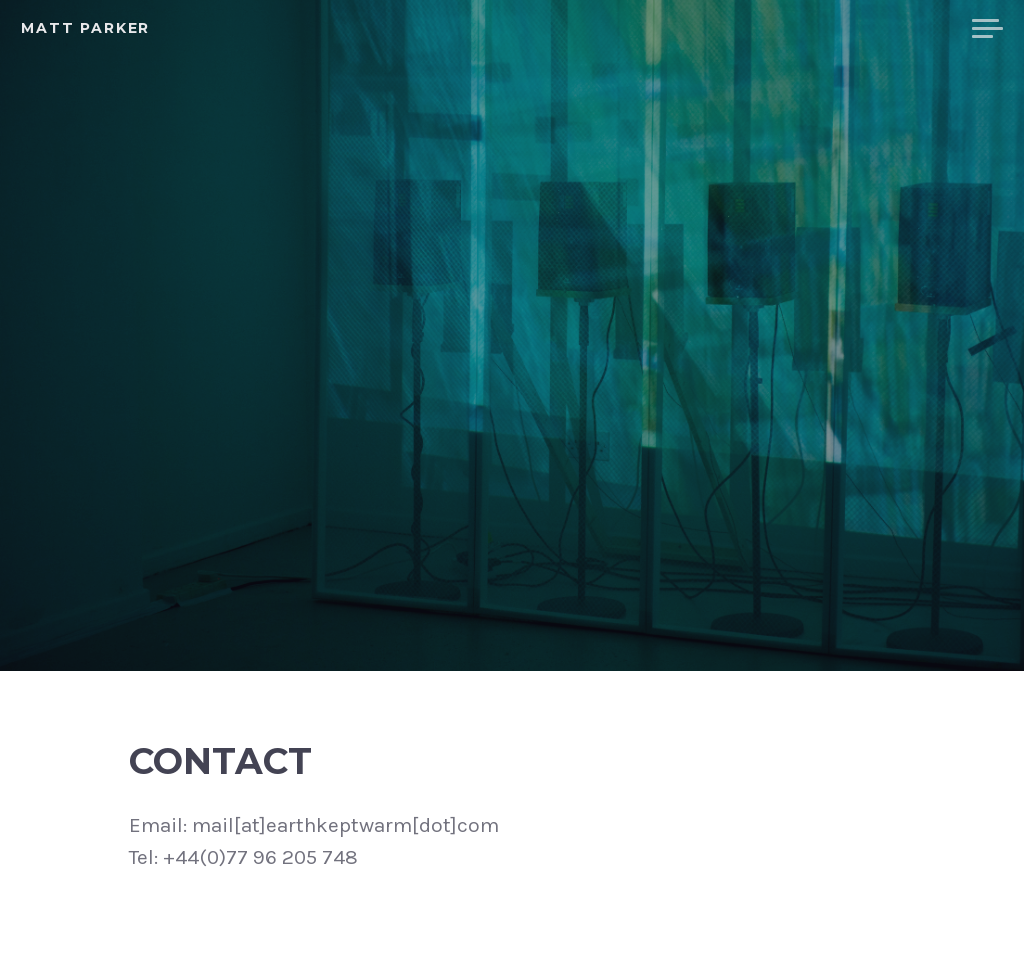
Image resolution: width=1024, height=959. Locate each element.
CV (831, 29)
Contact (907, 29)
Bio (779, 29)
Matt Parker (85, 28)
